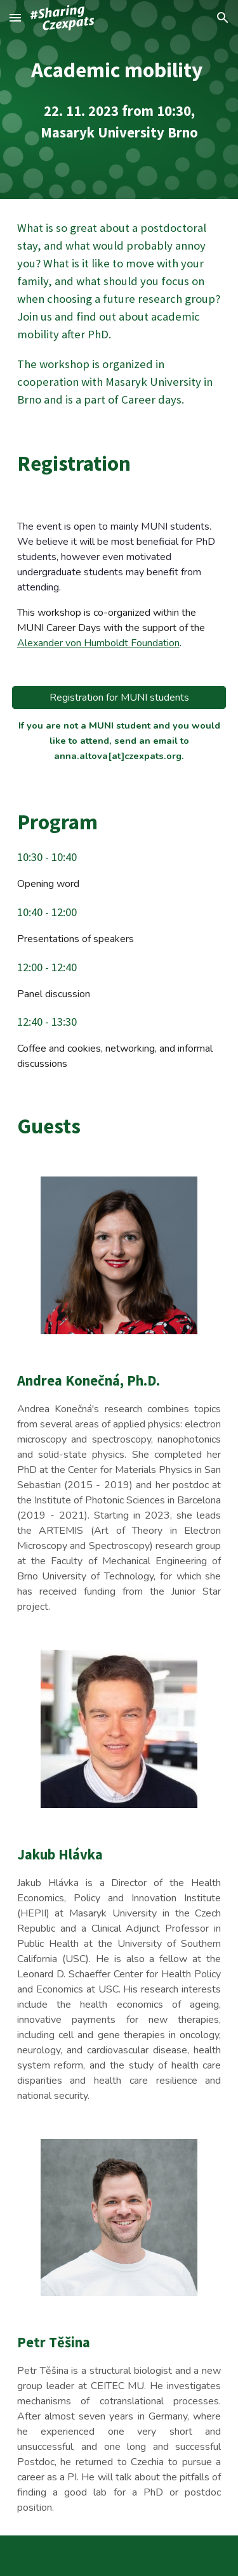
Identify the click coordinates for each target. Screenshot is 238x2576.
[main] (119, 99)
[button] (15, 17)
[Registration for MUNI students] (119, 697)
